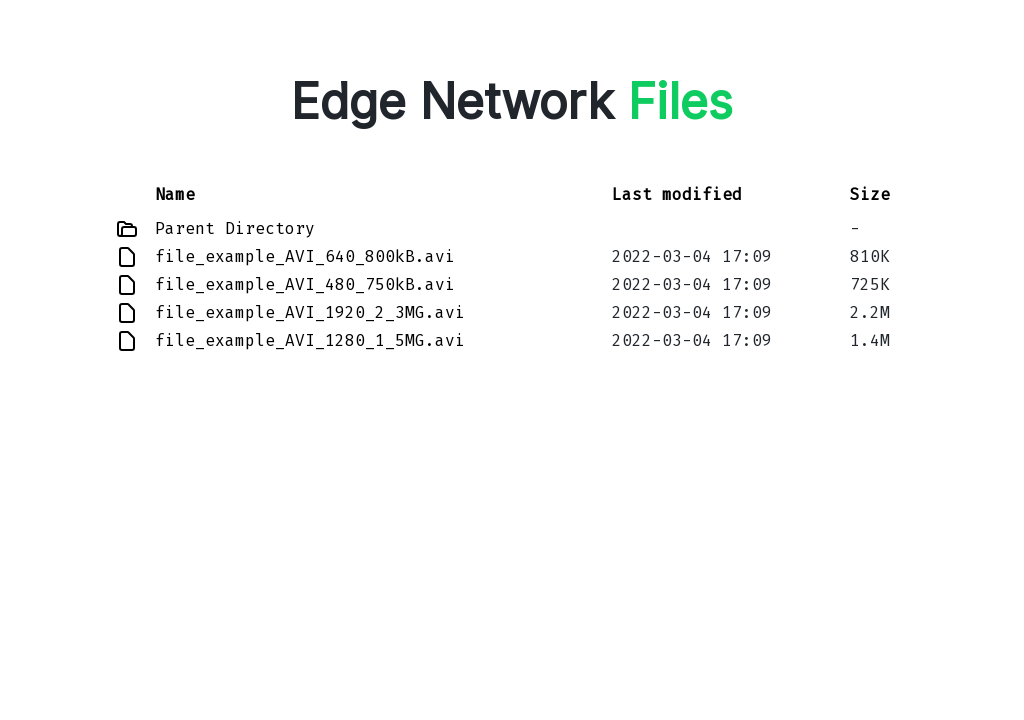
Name (175, 194)
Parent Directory (235, 228)
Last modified (677, 194)
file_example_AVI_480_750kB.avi (305, 284)
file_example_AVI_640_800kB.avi (305, 256)
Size (870, 194)
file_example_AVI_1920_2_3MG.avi (310, 312)
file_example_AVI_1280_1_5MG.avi (310, 340)
